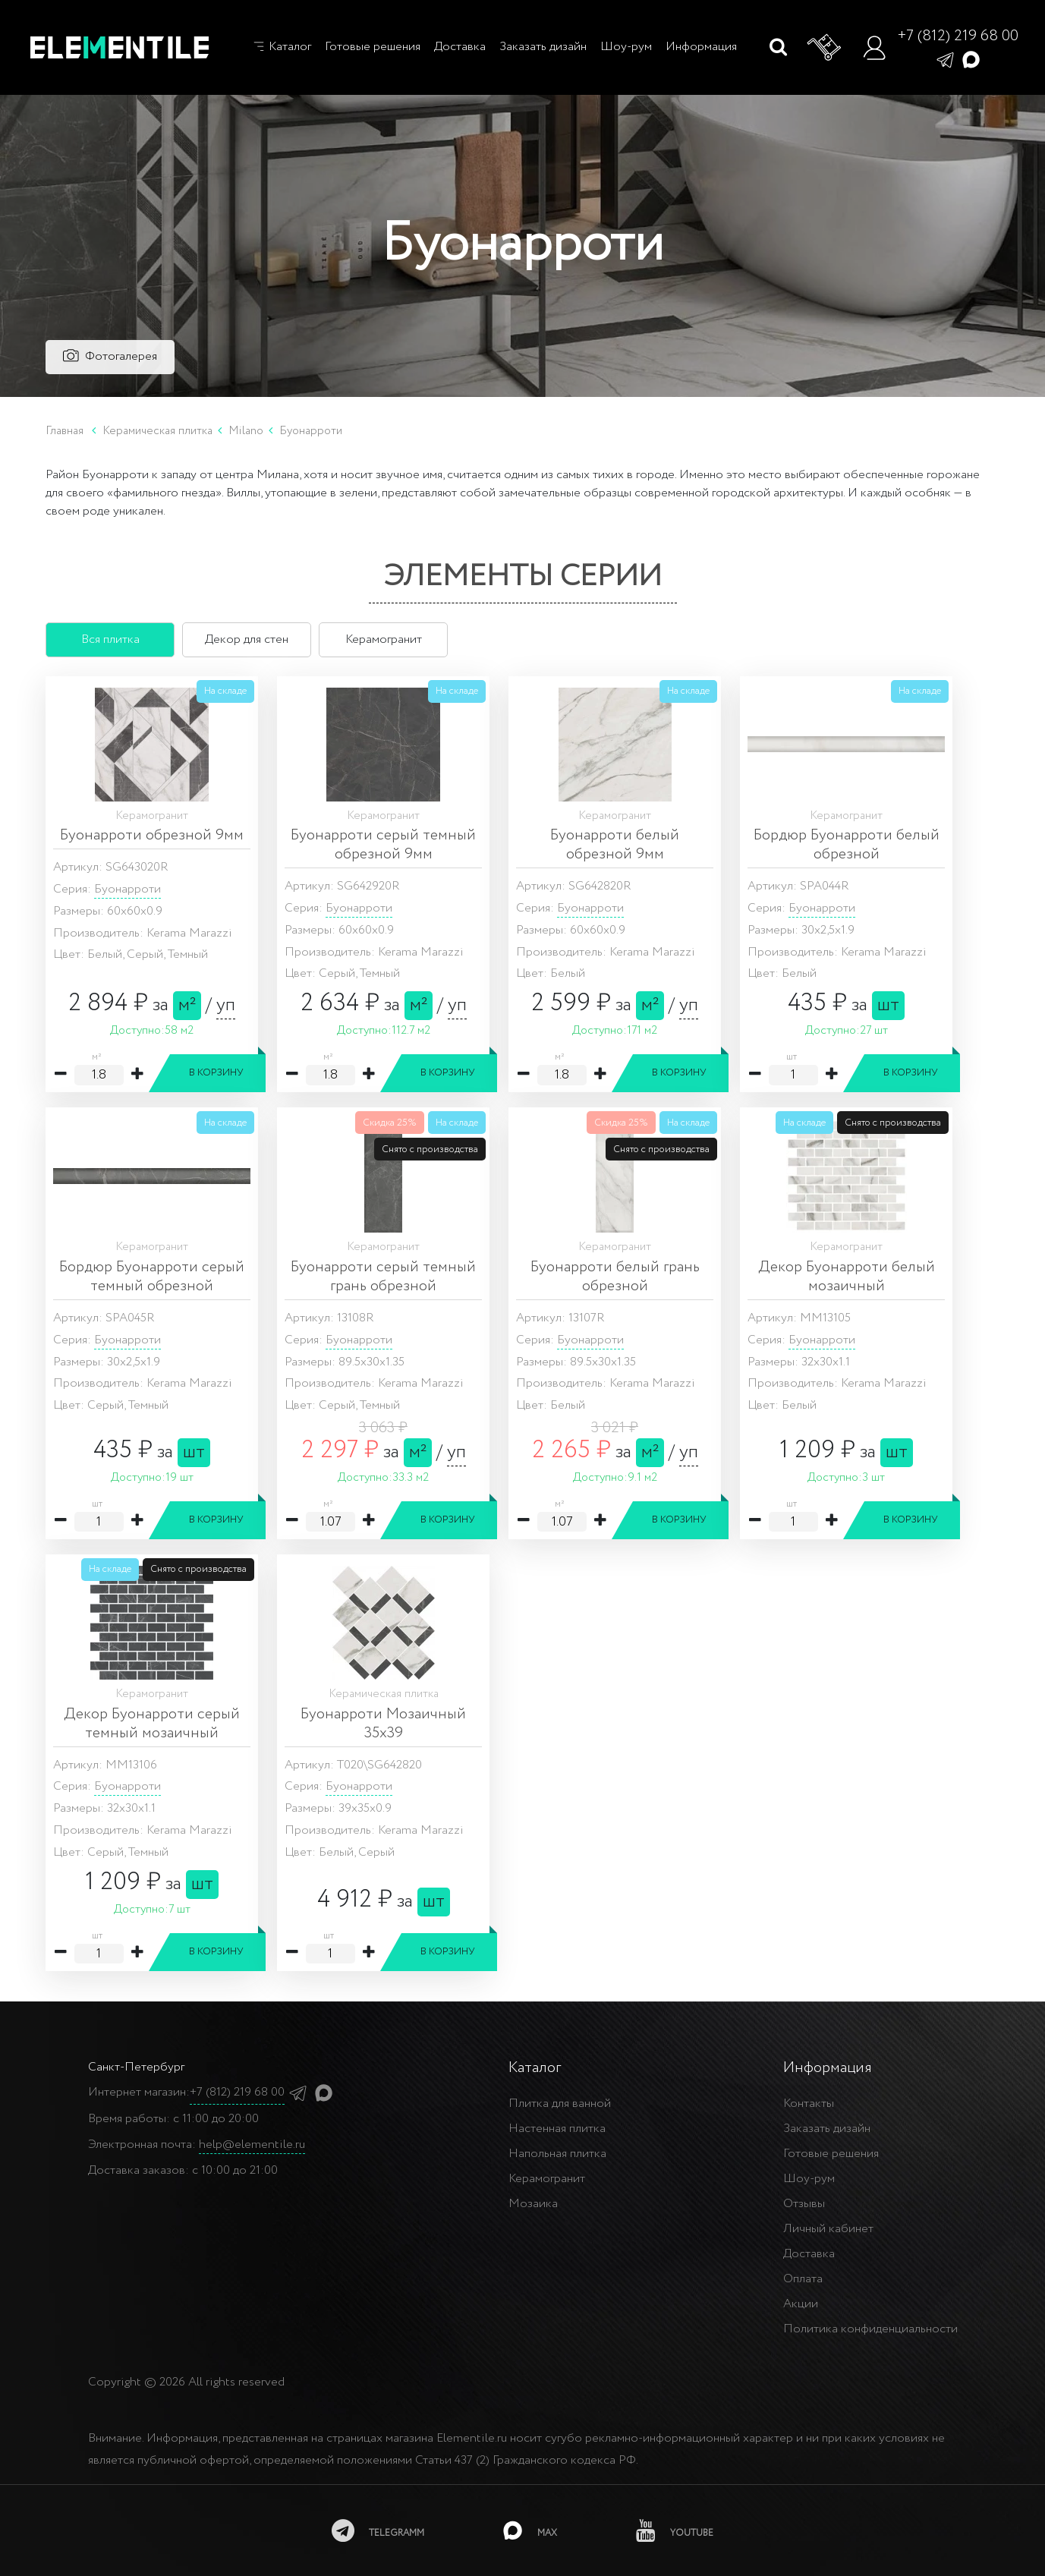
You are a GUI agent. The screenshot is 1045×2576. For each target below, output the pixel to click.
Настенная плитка (557, 2128)
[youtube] (674, 2530)
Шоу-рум (626, 46)
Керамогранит (546, 2178)
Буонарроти (127, 889)
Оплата (803, 2279)
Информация (701, 46)
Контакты (808, 2103)
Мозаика (533, 2203)
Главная (64, 431)
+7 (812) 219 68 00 (957, 36)
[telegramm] (378, 2530)
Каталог (281, 46)
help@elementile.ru (252, 2144)
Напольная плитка (557, 2153)
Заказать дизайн (543, 46)
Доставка (460, 46)
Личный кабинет (828, 2228)
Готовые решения (372, 46)
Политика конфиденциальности (870, 2329)
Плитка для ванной (559, 2103)
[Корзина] (825, 48)
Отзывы (804, 2203)
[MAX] (530, 2530)
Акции (800, 2304)
